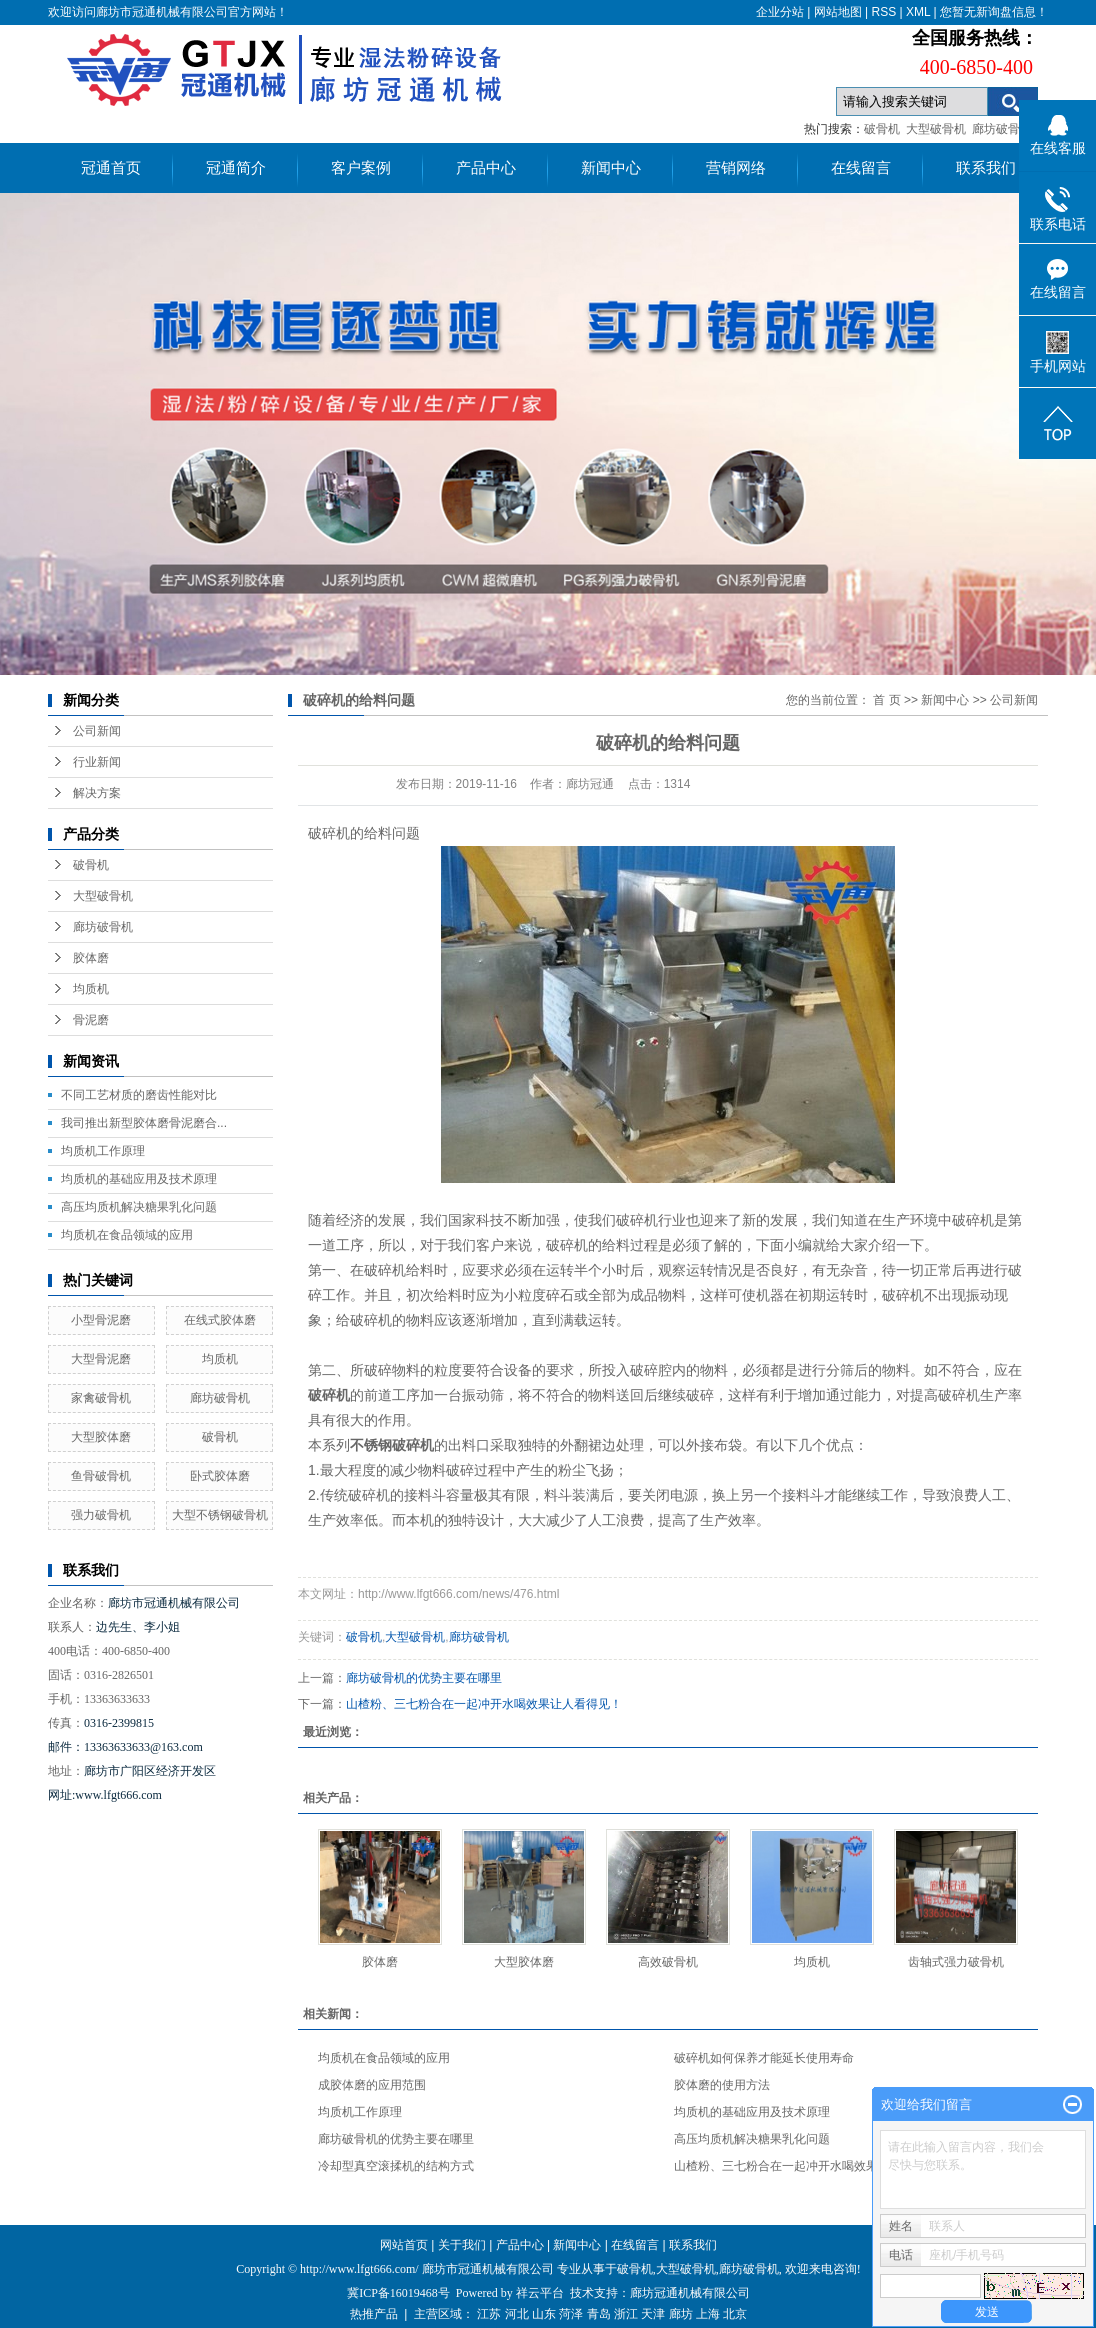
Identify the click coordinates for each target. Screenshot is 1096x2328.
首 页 (886, 700)
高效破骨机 (668, 1962)
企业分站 (780, 12)
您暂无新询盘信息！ (994, 12)
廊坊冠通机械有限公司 (690, 2293)
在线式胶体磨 (220, 1320)
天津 (653, 2314)
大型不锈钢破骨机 (220, 1515)
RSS (883, 12)
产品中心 (486, 168)
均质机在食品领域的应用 (127, 1235)
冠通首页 (111, 168)
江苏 (489, 2314)
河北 (517, 2314)
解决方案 (97, 793)
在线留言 (861, 168)
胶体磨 (91, 958)
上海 (708, 2314)
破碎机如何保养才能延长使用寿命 (764, 2058)
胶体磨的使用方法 (722, 2085)
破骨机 (882, 129)
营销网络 (736, 168)
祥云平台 (540, 2293)
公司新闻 (97, 731)
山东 (544, 2314)
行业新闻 (97, 762)
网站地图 (838, 12)
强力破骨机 (101, 1515)
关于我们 (462, 2245)
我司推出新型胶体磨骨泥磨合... (144, 1123)
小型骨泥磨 (101, 1320)
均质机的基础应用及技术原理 (139, 1179)
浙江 (626, 2314)
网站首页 (404, 2245)
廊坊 (681, 2314)
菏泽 (571, 2314)
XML (918, 12)
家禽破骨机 (101, 1398)
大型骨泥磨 (101, 1359)
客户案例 (361, 168)
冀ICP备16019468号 (398, 2293)
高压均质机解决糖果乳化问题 (139, 1207)
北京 (735, 2314)
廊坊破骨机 (1002, 129)
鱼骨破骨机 (101, 1476)
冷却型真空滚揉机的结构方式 (396, 2166)
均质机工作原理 (103, 1151)
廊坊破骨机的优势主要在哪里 (424, 1678)
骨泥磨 (91, 1020)
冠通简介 (236, 168)
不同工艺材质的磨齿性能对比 (139, 1095)
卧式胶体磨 (220, 1476)
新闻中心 (611, 168)
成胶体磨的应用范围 (372, 2085)
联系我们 (986, 168)
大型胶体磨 (101, 1437)
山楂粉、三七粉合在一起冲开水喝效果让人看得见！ (484, 1704)
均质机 (91, 989)
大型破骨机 (936, 129)
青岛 (599, 2314)
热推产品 (374, 2314)
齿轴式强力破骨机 (956, 1962)
